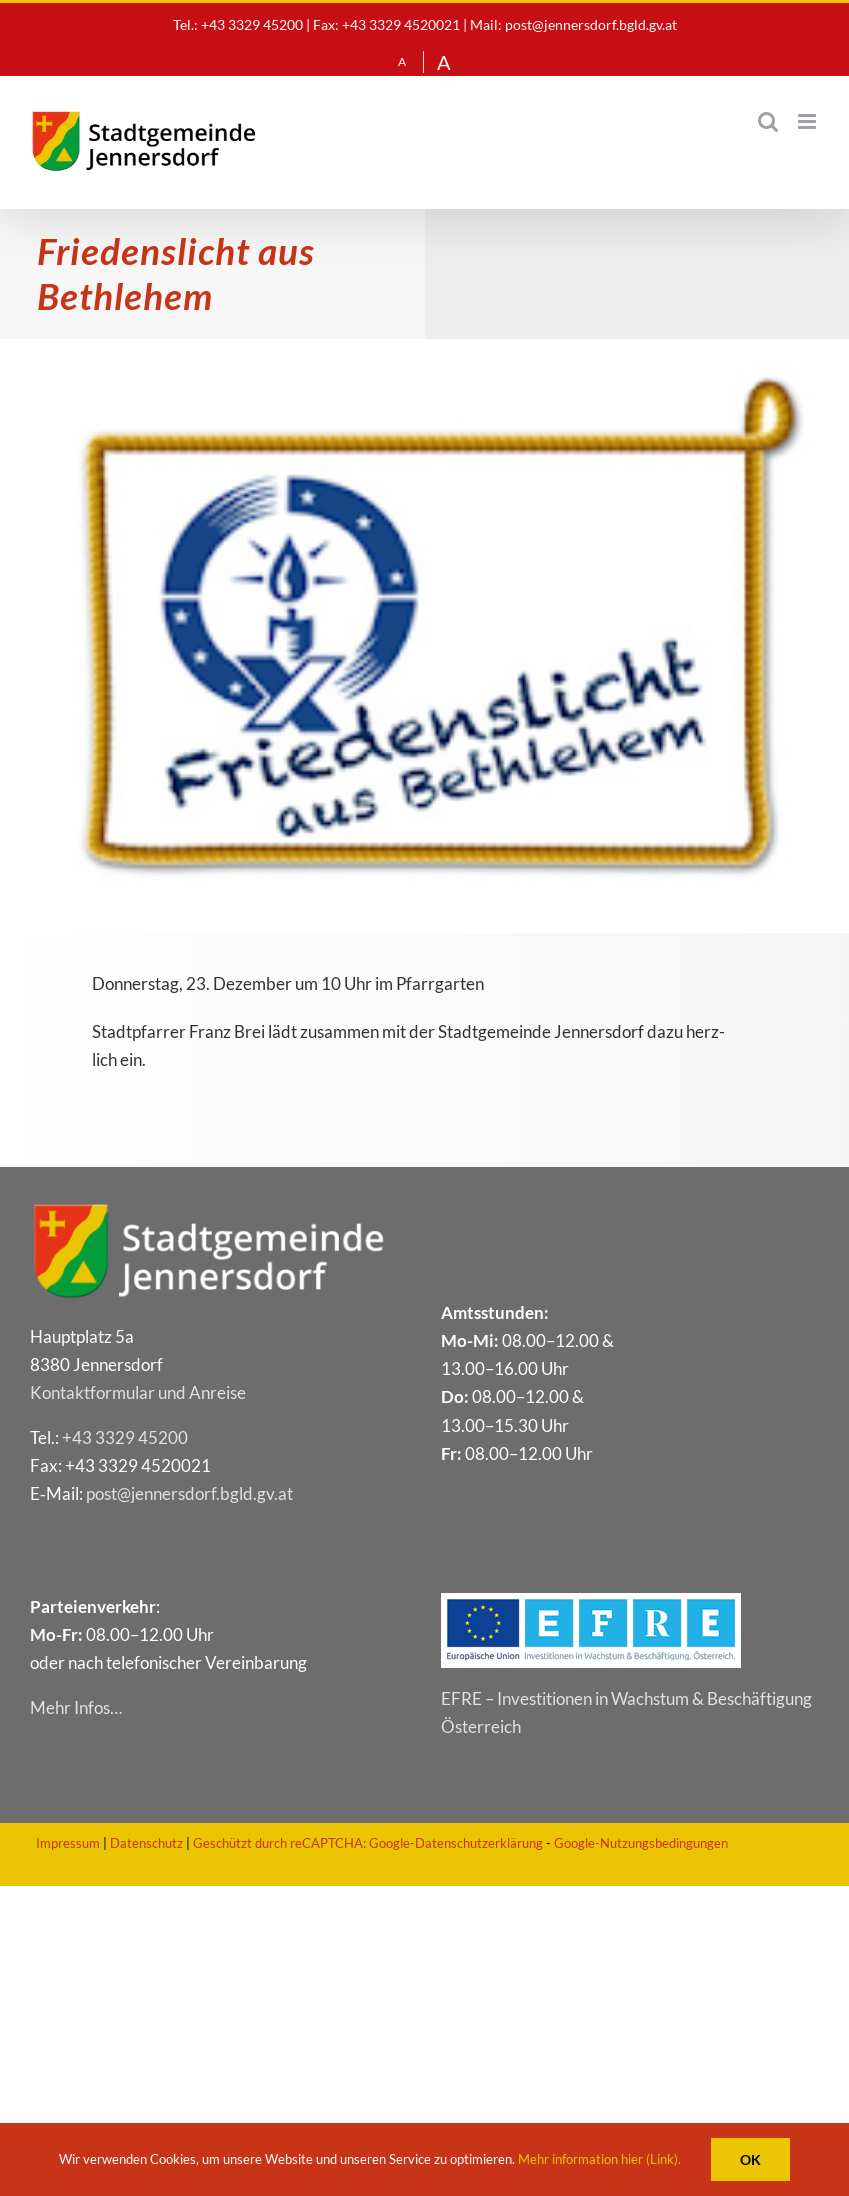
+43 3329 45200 (125, 1437)
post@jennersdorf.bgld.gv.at (591, 24)
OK (750, 2159)
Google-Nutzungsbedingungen (641, 1843)
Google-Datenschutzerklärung (456, 1843)
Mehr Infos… (76, 1707)
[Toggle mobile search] (768, 121)
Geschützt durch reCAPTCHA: (279, 1843)
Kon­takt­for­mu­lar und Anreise (138, 1392)
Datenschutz (146, 1843)
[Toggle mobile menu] (808, 121)
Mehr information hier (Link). (599, 2159)
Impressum (68, 1843)
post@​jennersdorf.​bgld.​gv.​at (189, 1493)
